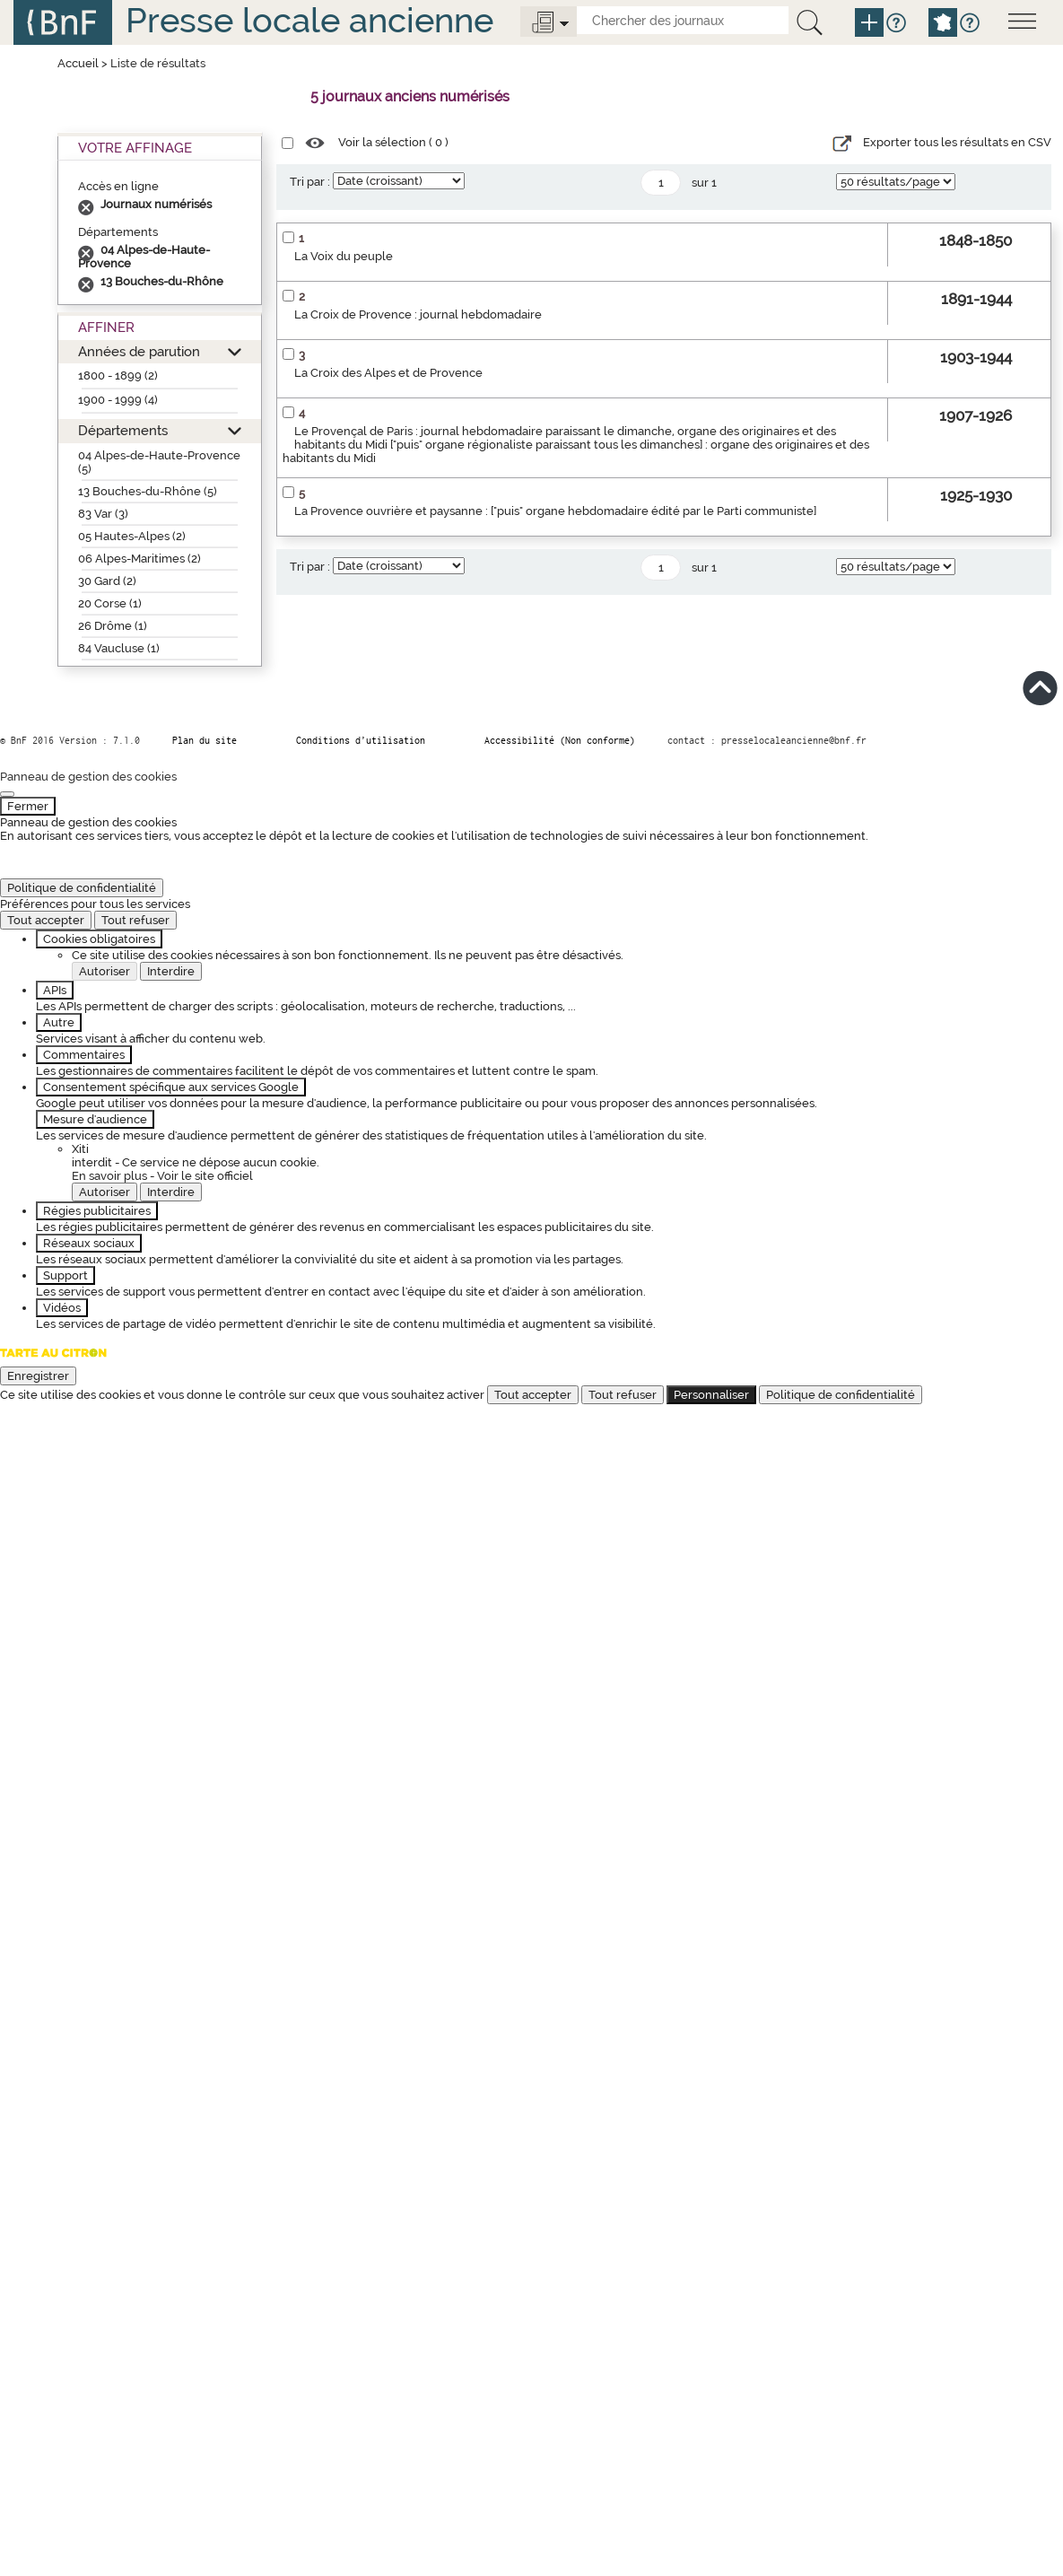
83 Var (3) (103, 513)
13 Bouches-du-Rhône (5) (147, 491)
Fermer (27, 806)
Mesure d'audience (95, 1119)
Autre (58, 1022)
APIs (54, 990)
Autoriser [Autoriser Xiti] (104, 1192)
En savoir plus (109, 1176)
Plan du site (204, 740)
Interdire (171, 971)
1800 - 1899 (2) (118, 375)
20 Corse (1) (110, 603)
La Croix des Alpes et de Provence (388, 373)
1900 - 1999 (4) (118, 399)
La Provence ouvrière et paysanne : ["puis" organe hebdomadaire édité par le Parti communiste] (555, 511)
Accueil (78, 63)
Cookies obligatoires (99, 939)
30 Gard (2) (107, 581)
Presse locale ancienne (309, 20)
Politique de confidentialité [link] (81, 888)
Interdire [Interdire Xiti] (171, 1192)
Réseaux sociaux (89, 1243)
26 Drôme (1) (112, 626)
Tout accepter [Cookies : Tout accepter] (45, 920)
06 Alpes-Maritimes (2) (139, 558)
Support (65, 1275)
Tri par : (310, 181)
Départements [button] (123, 430)
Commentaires (84, 1054)
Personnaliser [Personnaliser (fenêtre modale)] (711, 1395)
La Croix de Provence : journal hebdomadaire (418, 314)
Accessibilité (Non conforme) (559, 740)
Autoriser (104, 971)
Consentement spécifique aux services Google (171, 1087)
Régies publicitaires (97, 1211)
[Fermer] (7, 794)
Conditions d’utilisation (360, 740)
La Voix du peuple (343, 256)
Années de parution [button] (139, 351)
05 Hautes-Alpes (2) (132, 536)
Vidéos (62, 1307)
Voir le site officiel (205, 1176)
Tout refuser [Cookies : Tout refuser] (135, 920)
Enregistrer (38, 1376)
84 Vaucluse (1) (119, 648)
